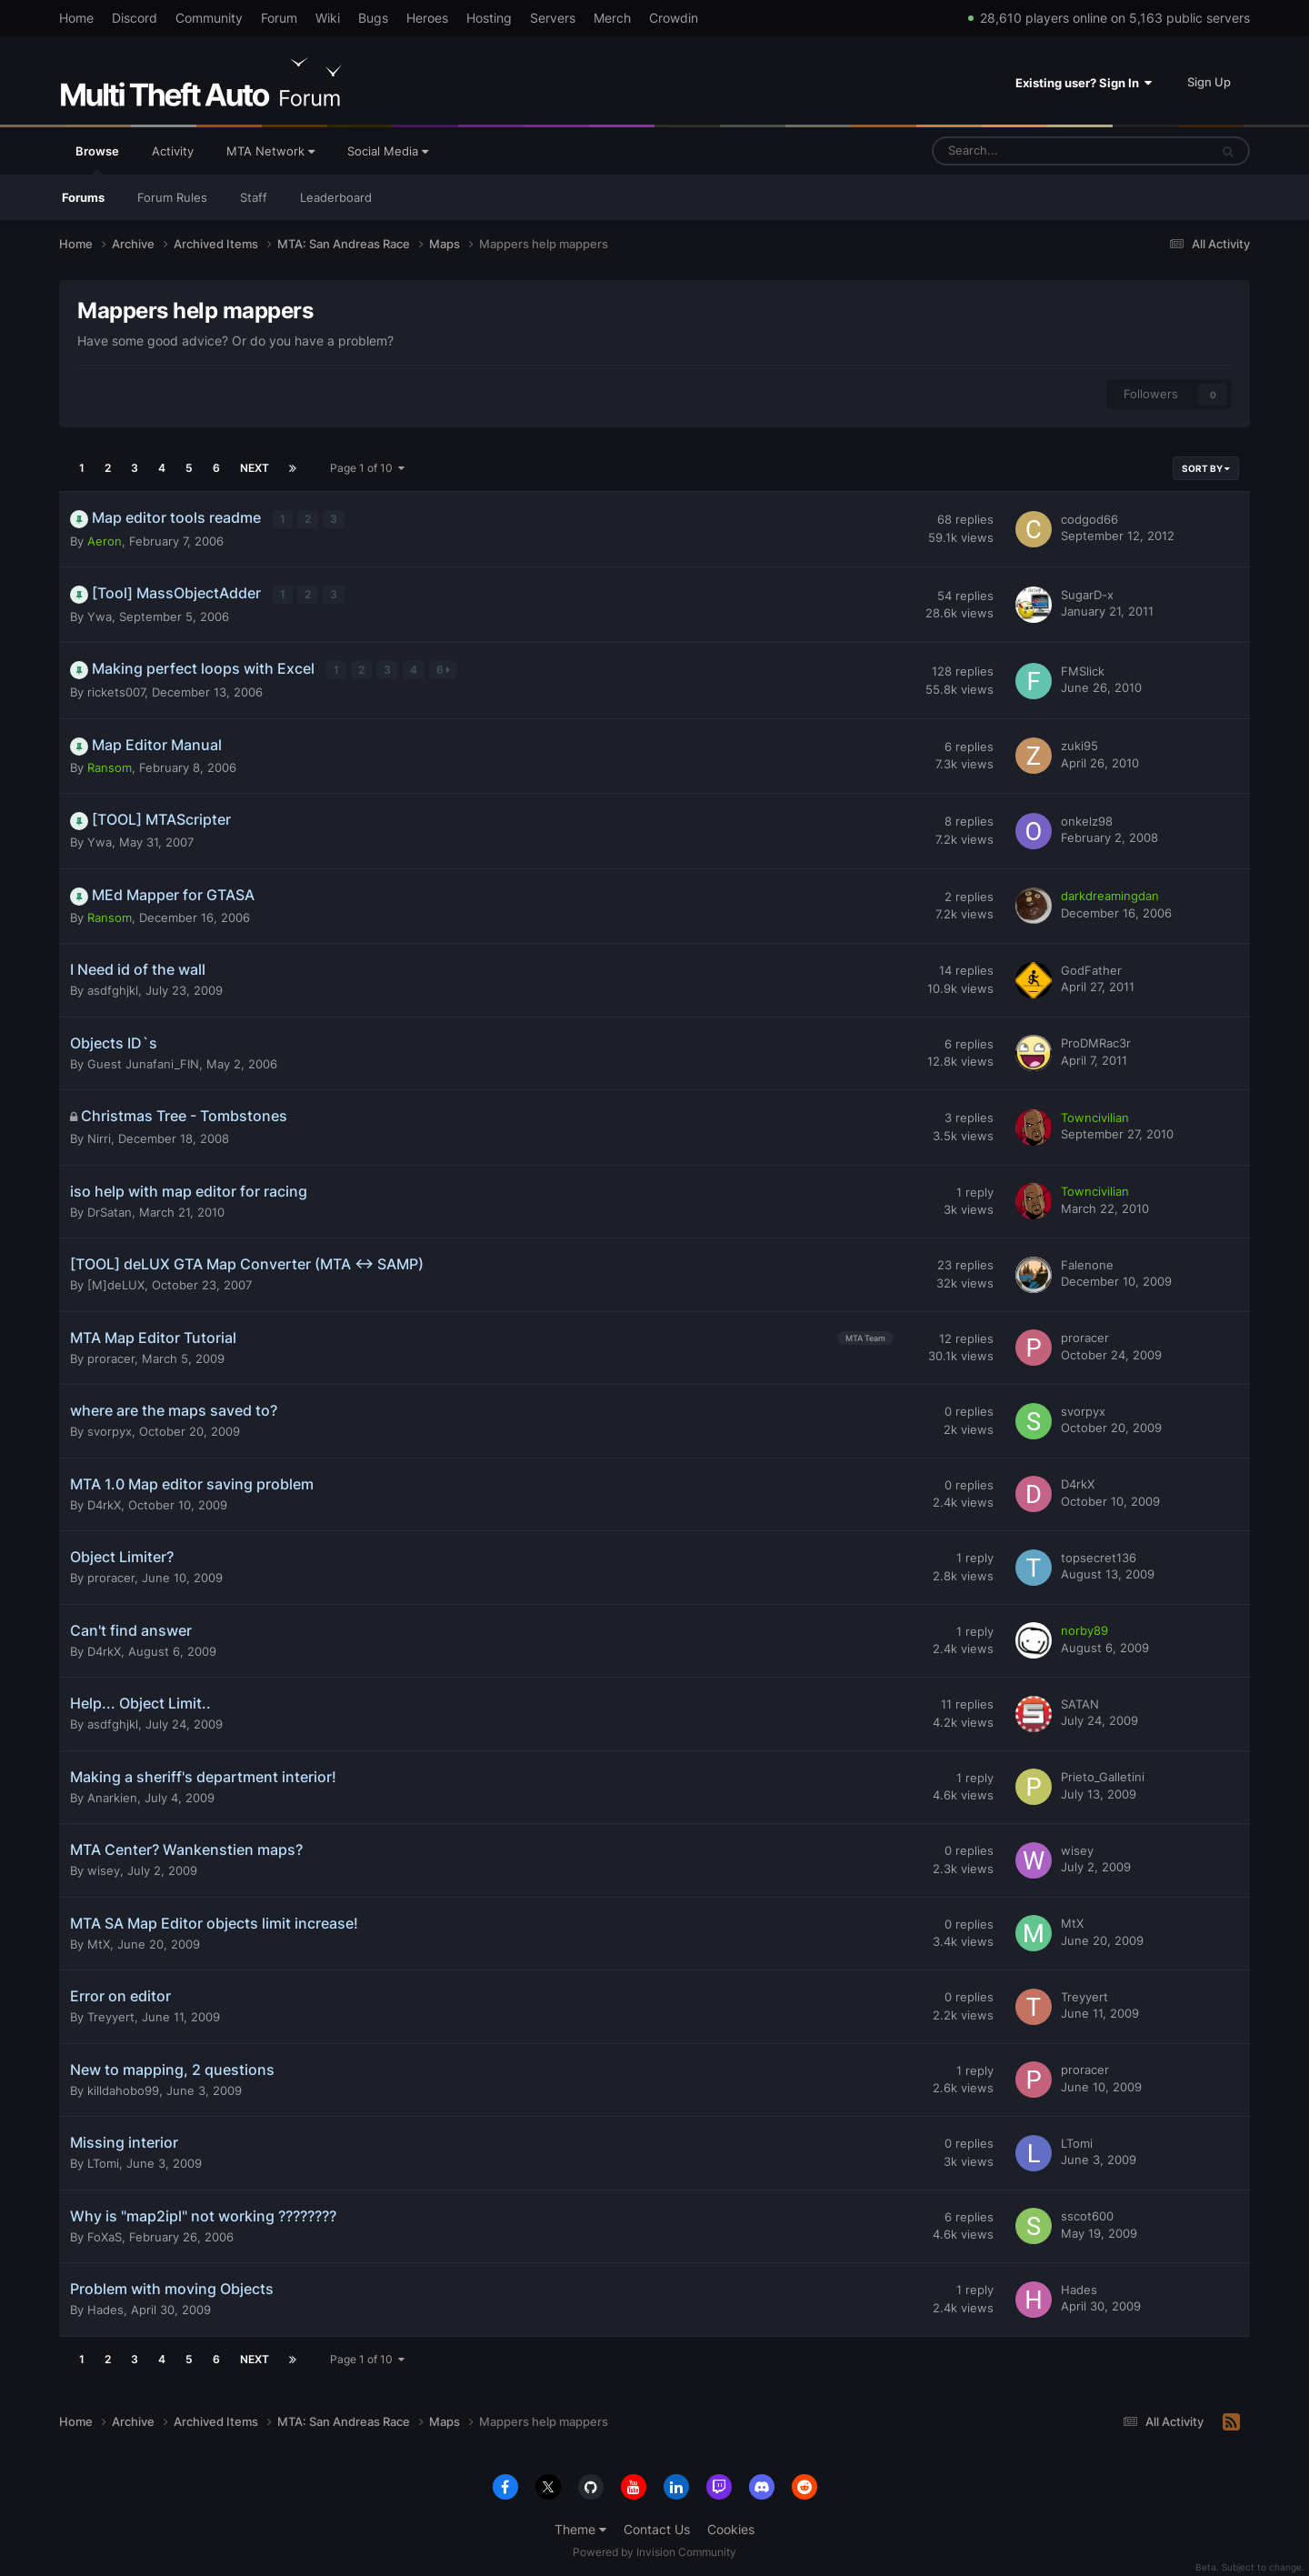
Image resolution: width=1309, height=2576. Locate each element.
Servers (552, 17)
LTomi (103, 2161)
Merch (612, 17)
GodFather (1091, 968)
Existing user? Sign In (1083, 82)
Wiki (327, 17)
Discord (134, 17)
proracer (111, 1355)
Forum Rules (172, 197)
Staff (253, 197)
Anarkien (112, 1795)
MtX (98, 1941)
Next (254, 468)
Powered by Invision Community (654, 2549)
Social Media (387, 151)
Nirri (99, 1136)
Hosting (489, 17)
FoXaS (104, 2234)
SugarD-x (1087, 593)
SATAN (1080, 1701)
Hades (105, 2307)
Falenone (1087, 1262)
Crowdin (673, 17)
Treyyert (111, 2015)
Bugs (373, 17)
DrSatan (109, 1209)
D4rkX (104, 1502)
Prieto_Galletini (1102, 1775)
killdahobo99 (123, 2087)
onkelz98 (1087, 819)
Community (209, 17)
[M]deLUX (116, 1283)
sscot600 (1087, 2214)
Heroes (427, 17)
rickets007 (116, 690)
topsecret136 (1098, 1555)
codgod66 (1089, 519)
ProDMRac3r (1096, 1041)
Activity (173, 151)
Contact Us (657, 2527)
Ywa (99, 614)
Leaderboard (336, 197)
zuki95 (1079, 744)
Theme (580, 2527)
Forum (279, 17)
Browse (97, 159)
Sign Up (1209, 82)
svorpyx (109, 1429)
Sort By (1206, 468)
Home (76, 17)
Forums (83, 197)
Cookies (730, 2527)
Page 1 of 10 (367, 468)
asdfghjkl (112, 988)
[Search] (1025, 151)
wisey (103, 1868)
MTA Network (270, 151)
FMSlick (1082, 669)
